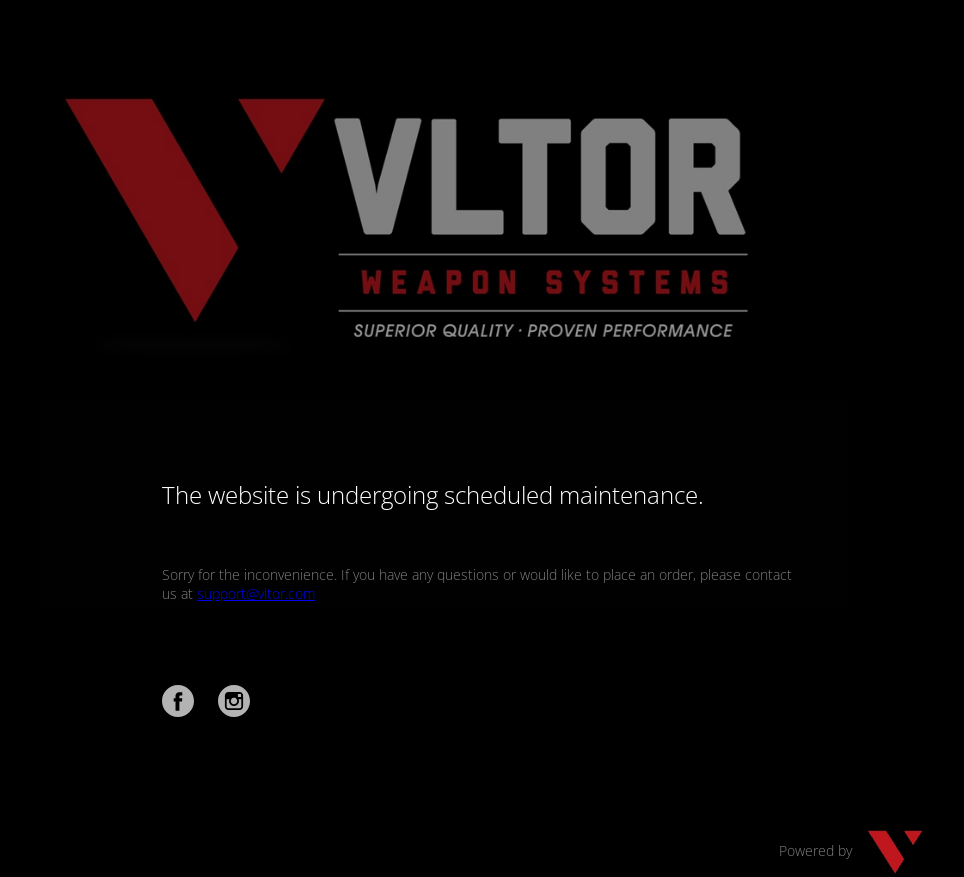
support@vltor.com (256, 593)
